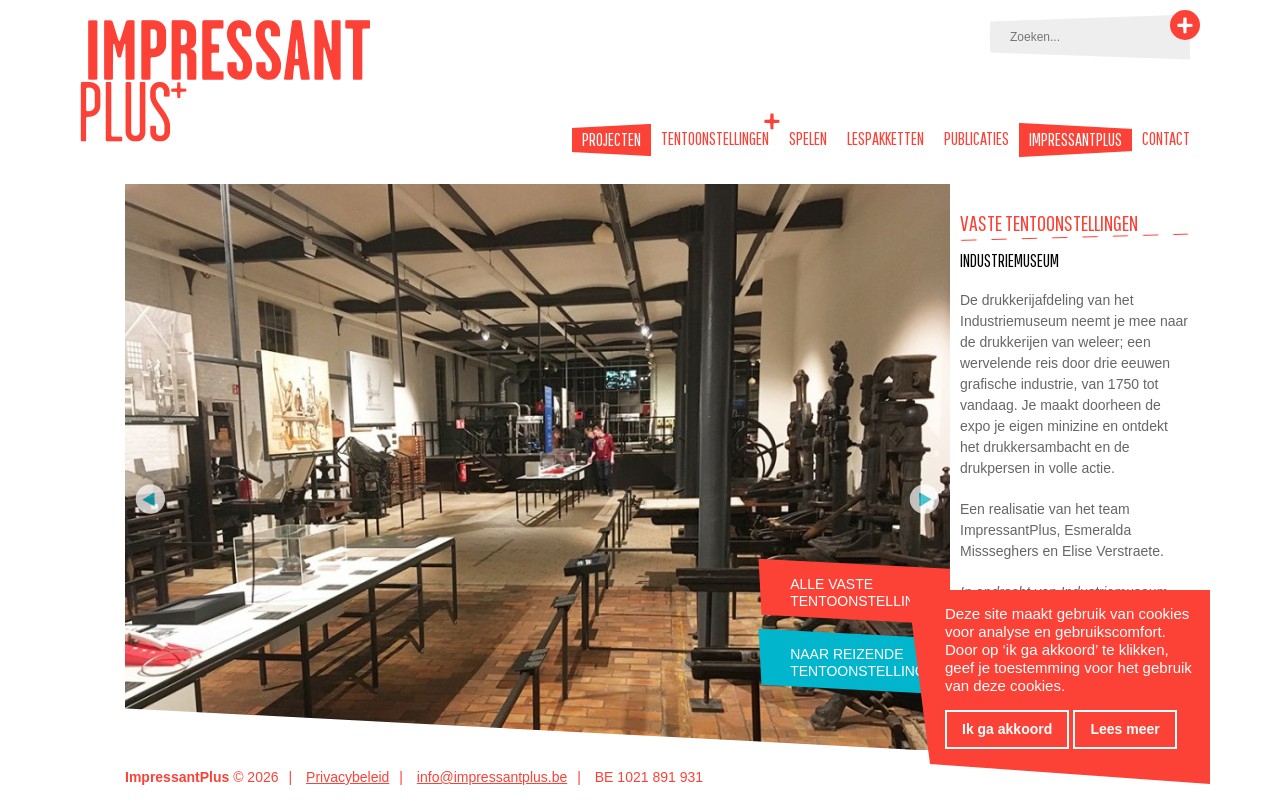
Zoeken (1185, 25)
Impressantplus (1075, 140)
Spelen (808, 138)
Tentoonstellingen (715, 138)
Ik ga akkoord (1007, 729)
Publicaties (976, 138)
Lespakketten (885, 138)
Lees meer (1124, 729)
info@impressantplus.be (492, 777)
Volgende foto (924, 499)
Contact (1166, 138)
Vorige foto (150, 499)
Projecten (611, 140)
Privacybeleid (347, 777)
